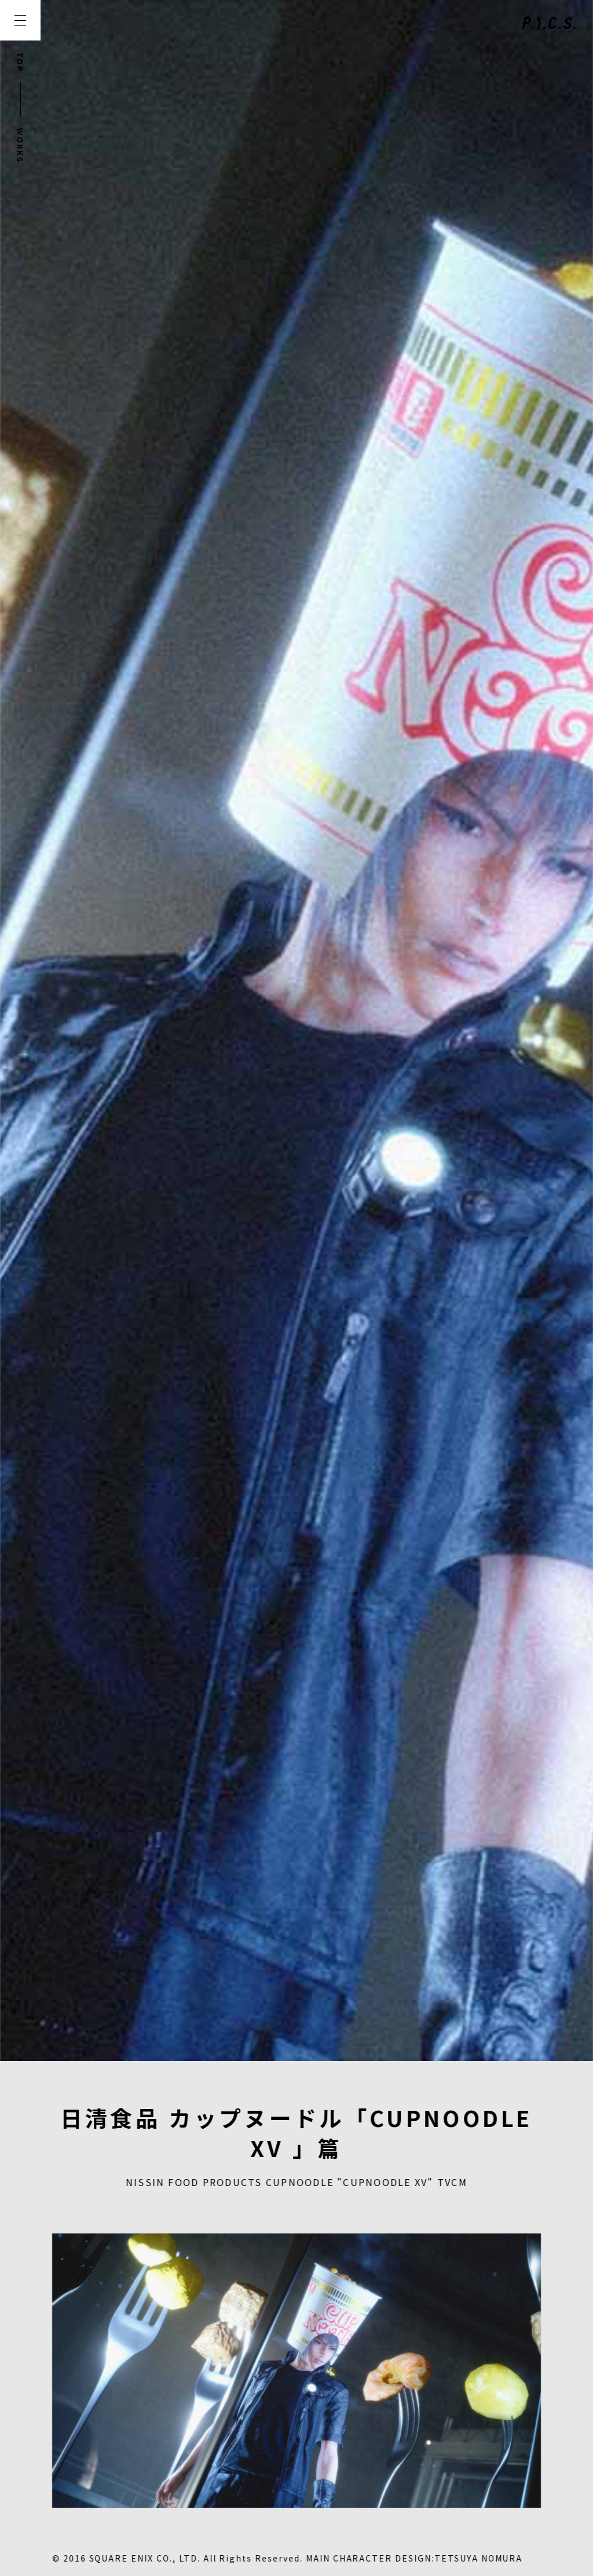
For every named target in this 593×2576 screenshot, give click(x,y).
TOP (20, 62)
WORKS (20, 145)
